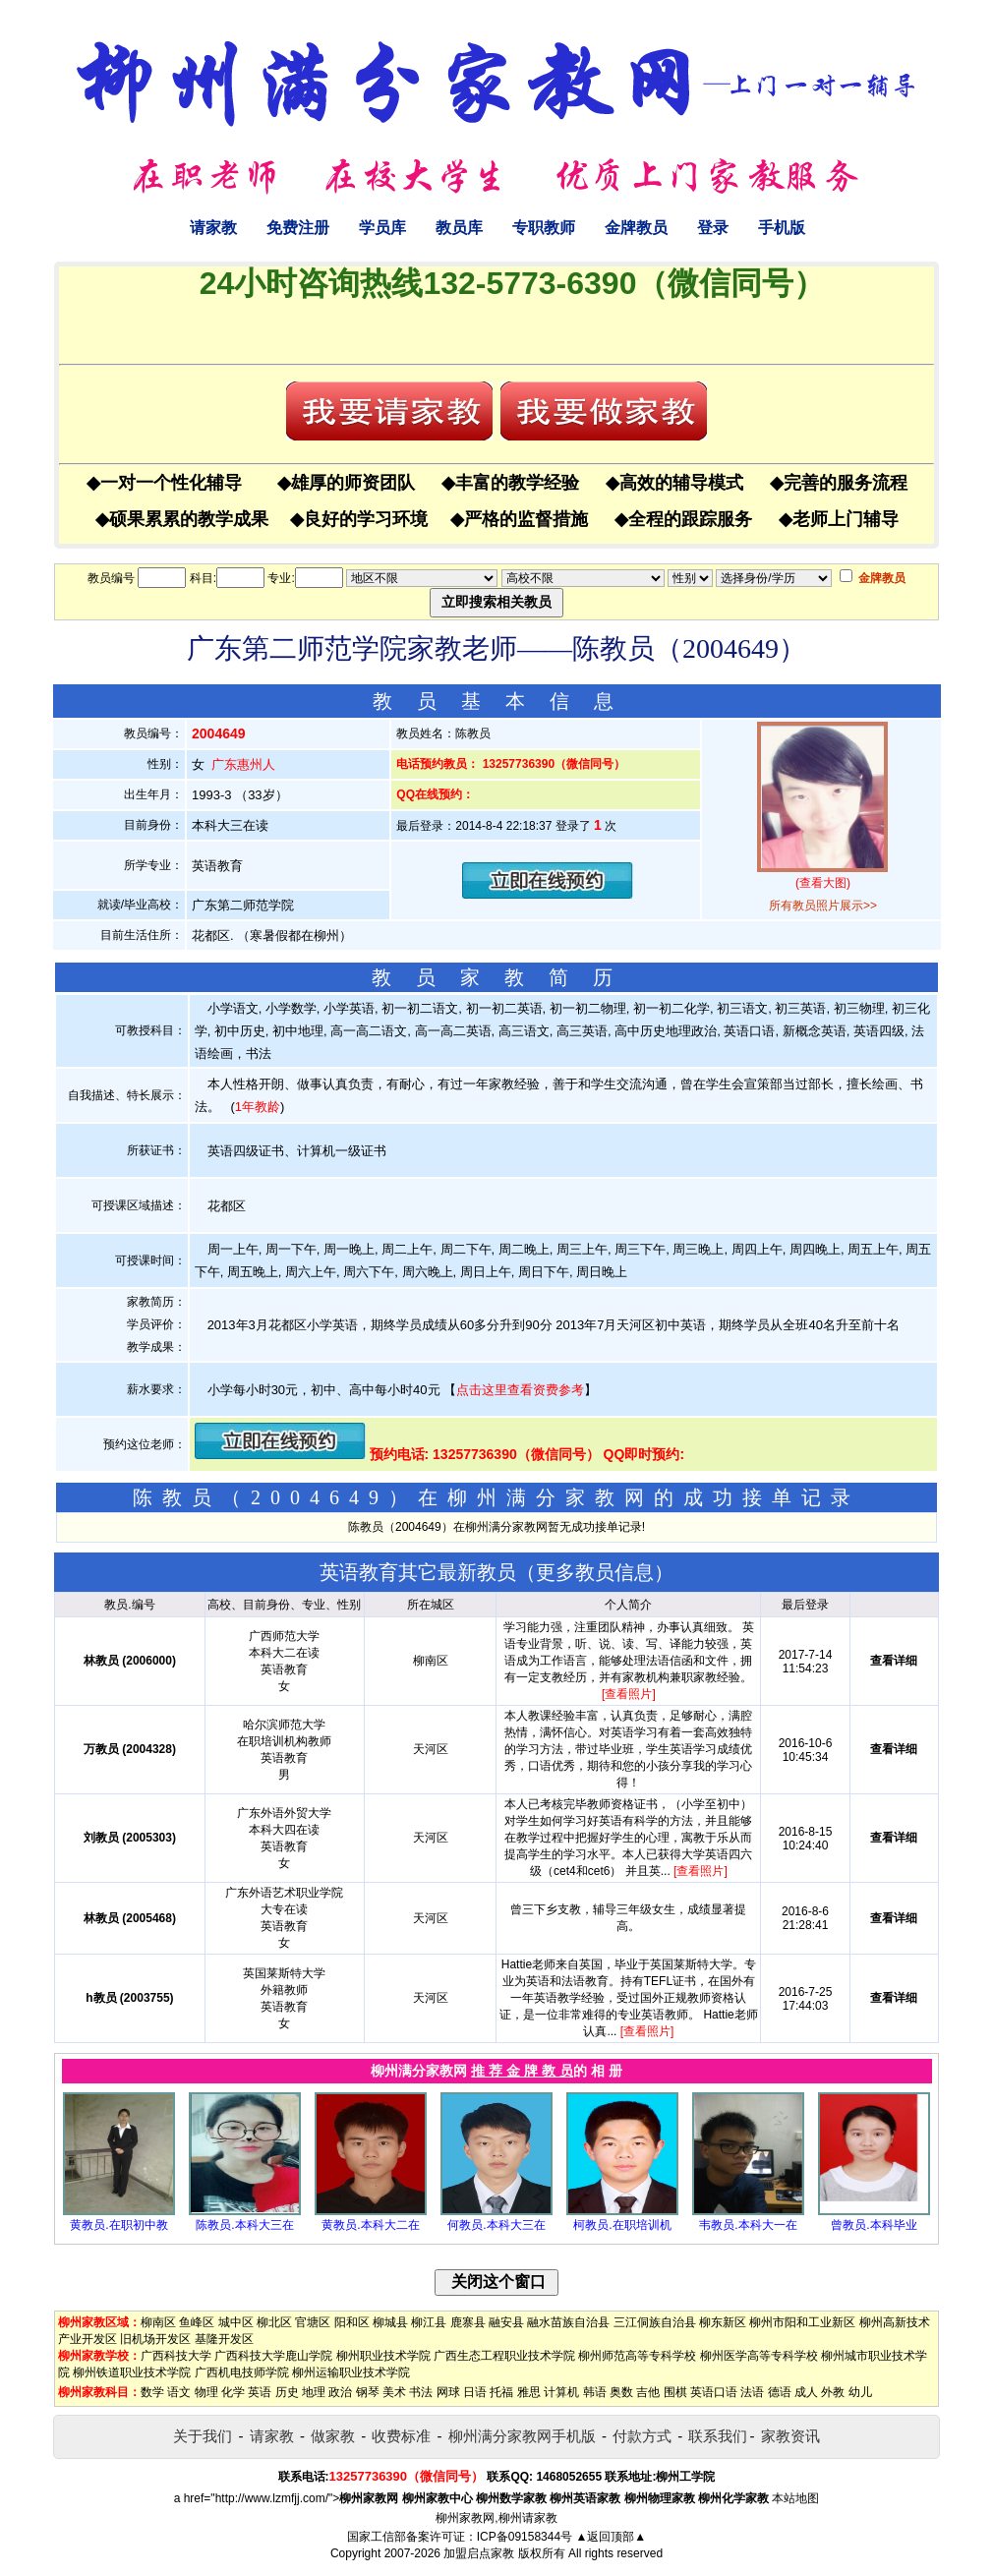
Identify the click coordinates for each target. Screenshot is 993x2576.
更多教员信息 (595, 1572)
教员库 (459, 227)
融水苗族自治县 (568, 2322)
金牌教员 (636, 227)
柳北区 (274, 2322)
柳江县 (428, 2322)
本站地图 (795, 2498)
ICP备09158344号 (524, 2537)
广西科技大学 (176, 2356)
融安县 (506, 2322)
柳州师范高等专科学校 (637, 2356)
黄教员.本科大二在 (370, 2225)
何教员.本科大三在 (496, 2225)
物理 (206, 2392)
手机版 (781, 227)
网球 (448, 2392)
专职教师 (543, 227)
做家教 (333, 2436)
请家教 (213, 227)
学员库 (382, 227)
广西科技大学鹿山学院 (273, 2356)
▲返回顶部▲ (610, 2537)
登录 (713, 227)
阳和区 (352, 2322)
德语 (779, 2392)
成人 (806, 2392)
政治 (340, 2392)
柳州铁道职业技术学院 (132, 2372)
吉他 (648, 2392)
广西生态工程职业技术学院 (504, 2356)
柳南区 (158, 2322)
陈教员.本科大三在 (244, 2225)
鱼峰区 (196, 2322)
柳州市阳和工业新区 (802, 2322)
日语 (475, 2392)
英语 (259, 2392)
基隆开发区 (224, 2339)
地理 (313, 2392)
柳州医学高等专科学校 (759, 2356)
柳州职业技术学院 (383, 2356)
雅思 (529, 2392)
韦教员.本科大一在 (747, 2225)
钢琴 (368, 2392)
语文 (179, 2392)
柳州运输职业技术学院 (351, 2372)
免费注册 (297, 227)
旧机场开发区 (155, 2339)
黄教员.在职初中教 (118, 2225)
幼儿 (860, 2392)
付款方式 (642, 2436)
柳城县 (390, 2322)
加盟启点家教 (478, 2553)
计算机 (561, 2392)
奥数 (621, 2392)
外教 (833, 2392)
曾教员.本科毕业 (873, 2225)
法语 (752, 2392)
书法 (421, 2392)
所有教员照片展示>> (823, 905)
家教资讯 (790, 2436)
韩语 (595, 2392)
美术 (394, 2392)
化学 (233, 2392)
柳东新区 (722, 2322)
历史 (287, 2392)
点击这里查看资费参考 (520, 1389)
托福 (501, 2392)
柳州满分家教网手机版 (522, 2436)
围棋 (675, 2392)
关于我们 (202, 2436)
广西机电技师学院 (242, 2372)
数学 (152, 2392)
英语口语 (713, 2392)
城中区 (236, 2322)
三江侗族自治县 (654, 2322)
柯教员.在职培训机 (622, 2225)
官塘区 (312, 2322)
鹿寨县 (468, 2322)
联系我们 (717, 2436)
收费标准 (401, 2436)
